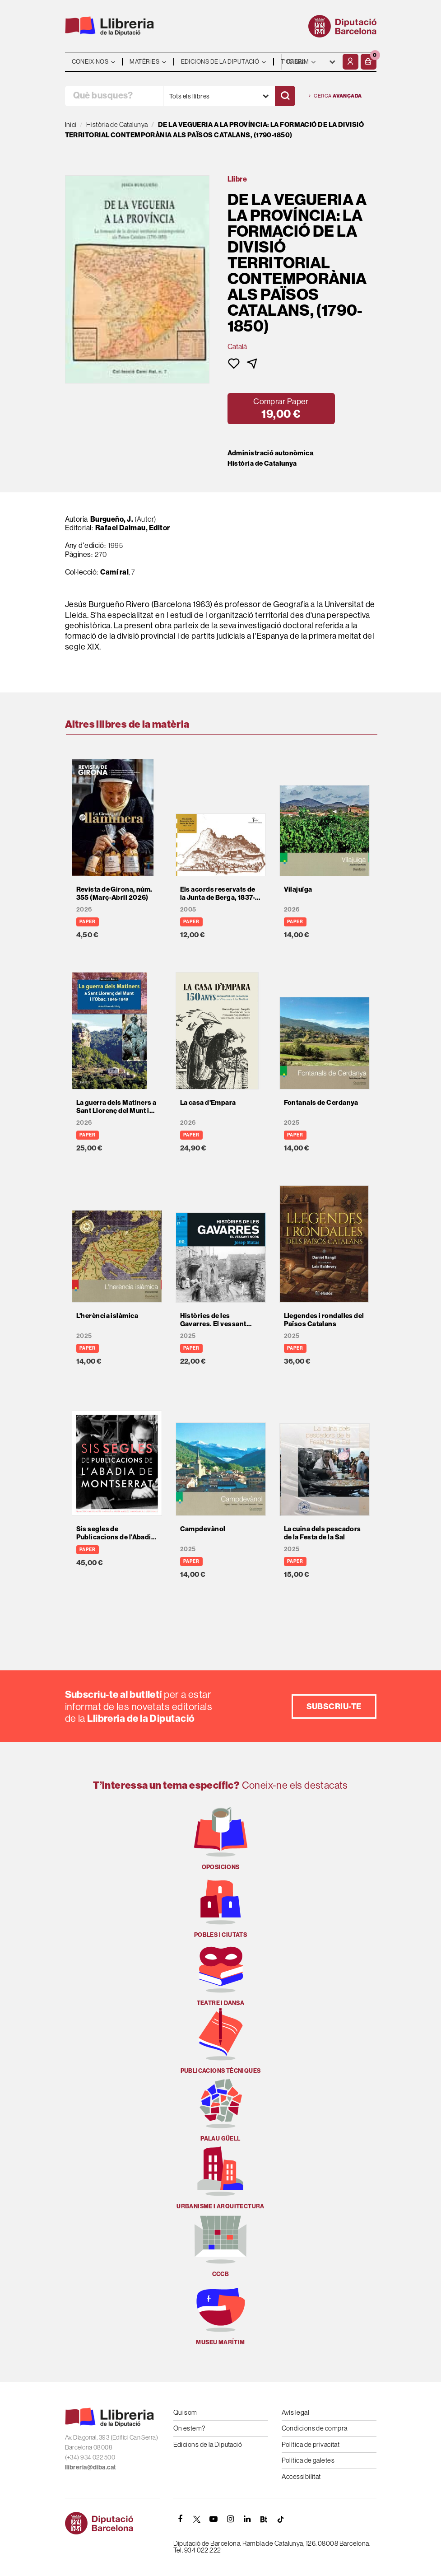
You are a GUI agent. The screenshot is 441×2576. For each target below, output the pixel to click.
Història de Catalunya (262, 463)
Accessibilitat (301, 2476)
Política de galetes (308, 2460)
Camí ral (114, 571)
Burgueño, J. (111, 519)
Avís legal (296, 2412)
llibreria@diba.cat (90, 2467)
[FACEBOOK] (180, 2519)
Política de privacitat (311, 2444)
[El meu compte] (350, 62)
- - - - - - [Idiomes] (311, 61)
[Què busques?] (114, 96)
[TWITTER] (197, 2519)
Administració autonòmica (270, 453)
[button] (368, 62)
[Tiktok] (281, 2519)
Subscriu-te (334, 1706)
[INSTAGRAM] (230, 2519)
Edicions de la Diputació (207, 2444)
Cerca (335, 96)
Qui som (185, 2412)
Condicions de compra (315, 2428)
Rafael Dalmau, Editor (132, 527)
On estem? (189, 2428)
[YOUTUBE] (214, 2519)
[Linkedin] (247, 2519)
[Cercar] (285, 96)
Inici (71, 124)
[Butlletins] (264, 2519)
